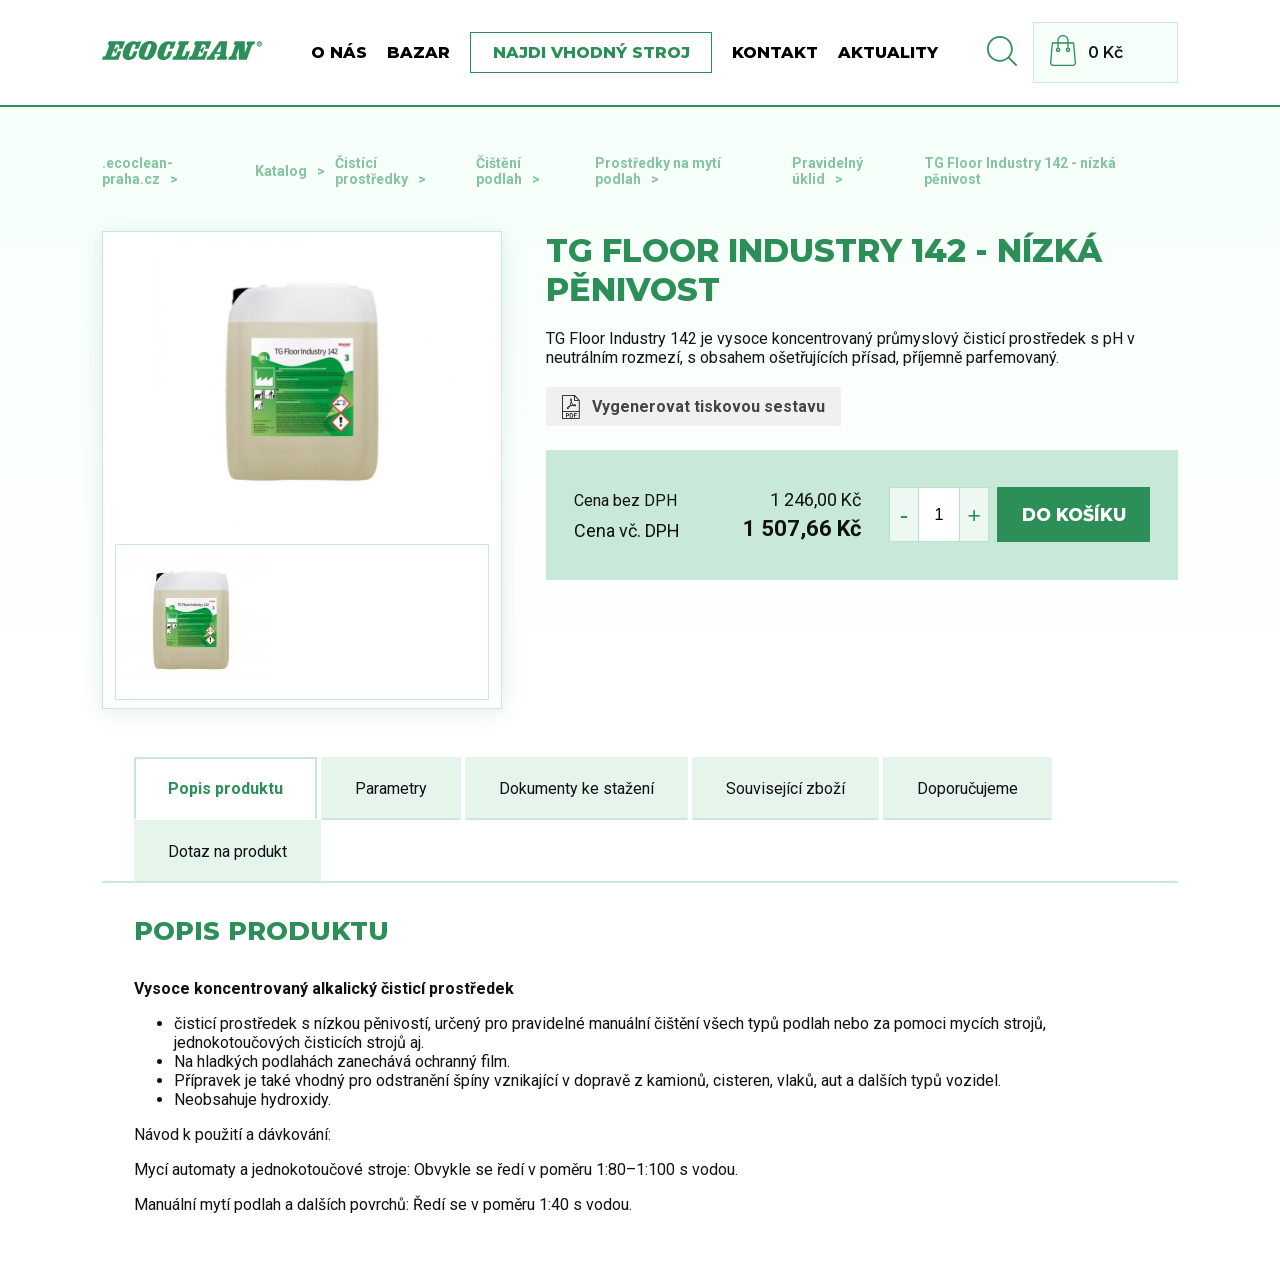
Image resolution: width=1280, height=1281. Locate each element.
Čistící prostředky (371, 171)
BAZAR (418, 52)
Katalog (281, 171)
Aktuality (888, 52)
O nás (339, 52)
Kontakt (775, 52)
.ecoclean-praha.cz (137, 171)
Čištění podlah (499, 171)
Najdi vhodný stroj (591, 52)
